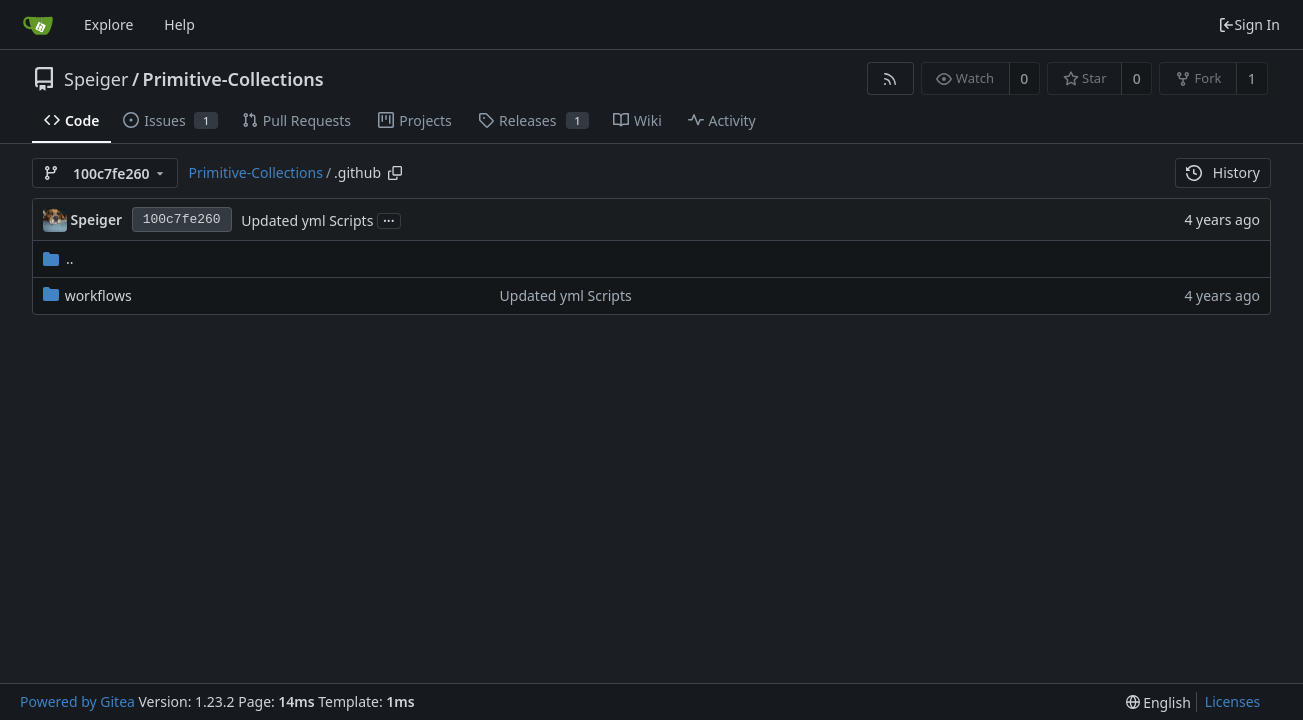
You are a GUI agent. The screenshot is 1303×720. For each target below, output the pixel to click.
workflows (98, 295)
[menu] (1158, 702)
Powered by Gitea (77, 701)
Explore (108, 24)
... (389, 219)
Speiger (96, 79)
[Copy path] (395, 173)
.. (58, 258)
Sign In (1249, 24)
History (1223, 172)
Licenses (1233, 701)
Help (179, 24)
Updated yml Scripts (307, 220)
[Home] (38, 25)
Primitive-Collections (233, 79)
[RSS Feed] (890, 78)
